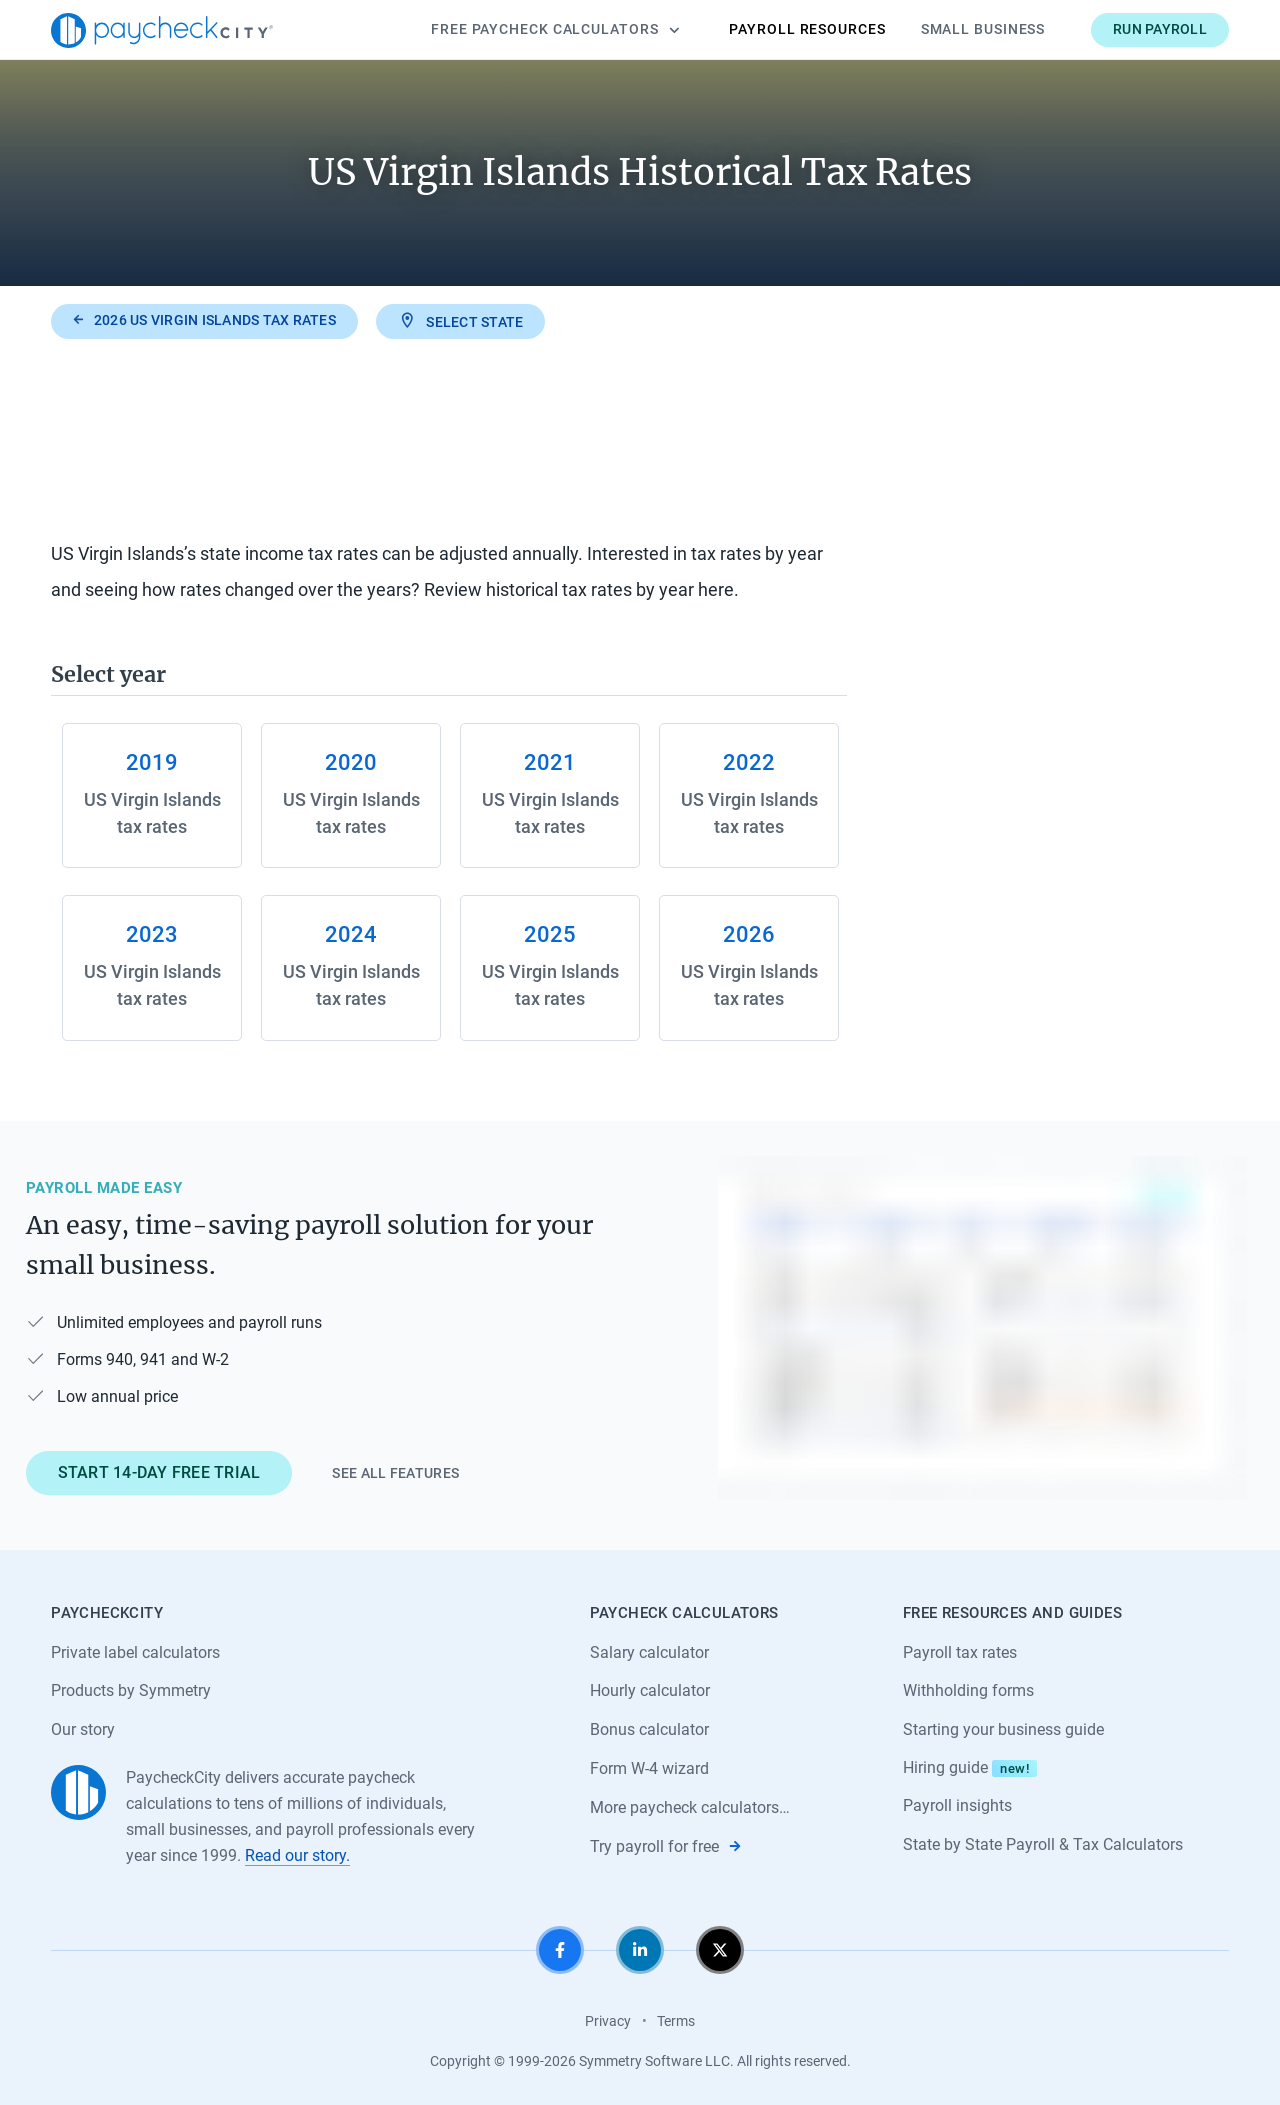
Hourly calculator (650, 1690)
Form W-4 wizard (649, 1768)
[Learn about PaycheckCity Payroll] (982, 1328)
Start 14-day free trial (159, 1472)
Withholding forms (968, 1690)
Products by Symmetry (131, 1690)
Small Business (983, 29)
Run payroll (1160, 29)
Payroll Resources (807, 29)
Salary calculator (649, 1652)
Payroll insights (957, 1805)
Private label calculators (135, 1652)
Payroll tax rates (960, 1652)
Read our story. (297, 1855)
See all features (395, 1473)
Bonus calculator (649, 1729)
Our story (83, 1729)
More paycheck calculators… (690, 1807)
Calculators (555, 30)
